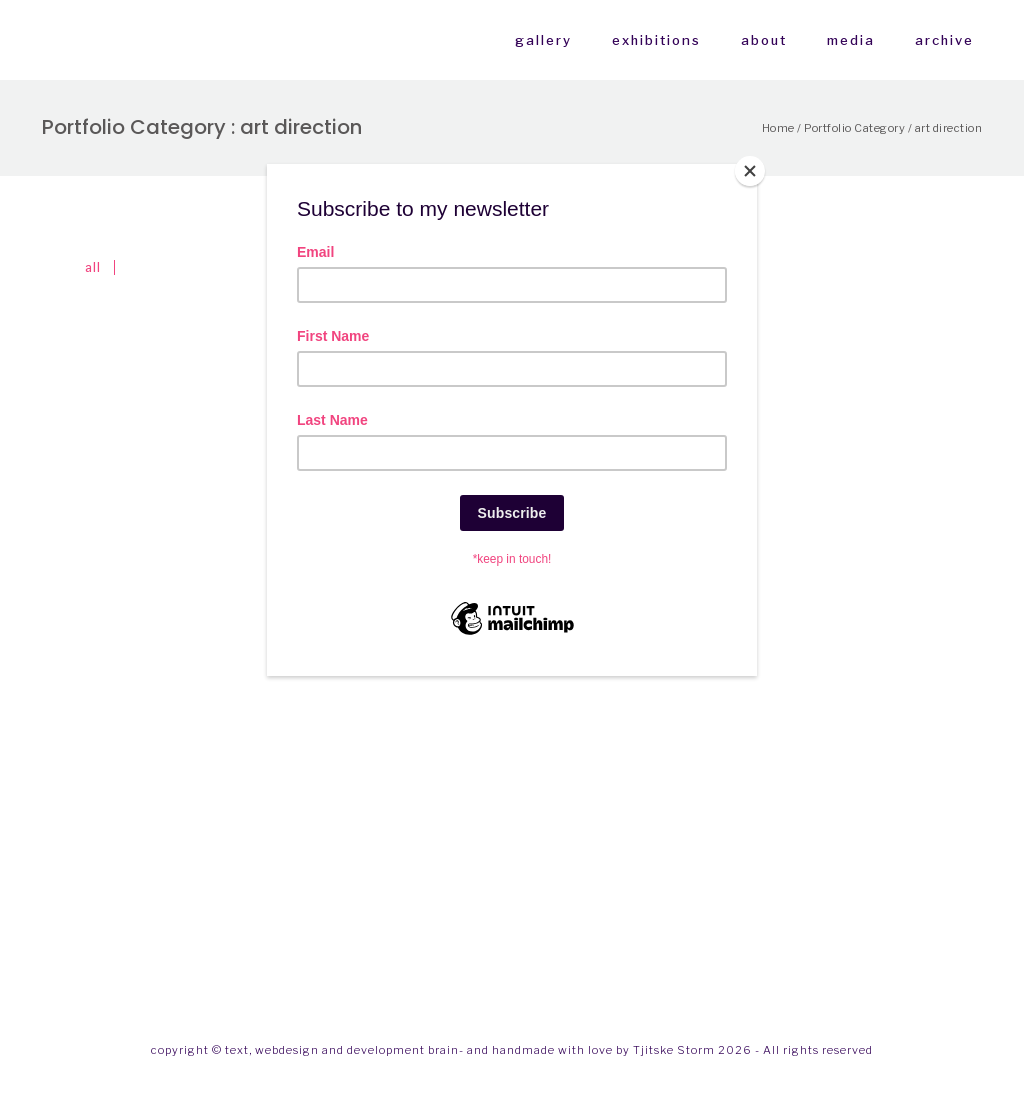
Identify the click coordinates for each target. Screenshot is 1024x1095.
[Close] (752, 169)
